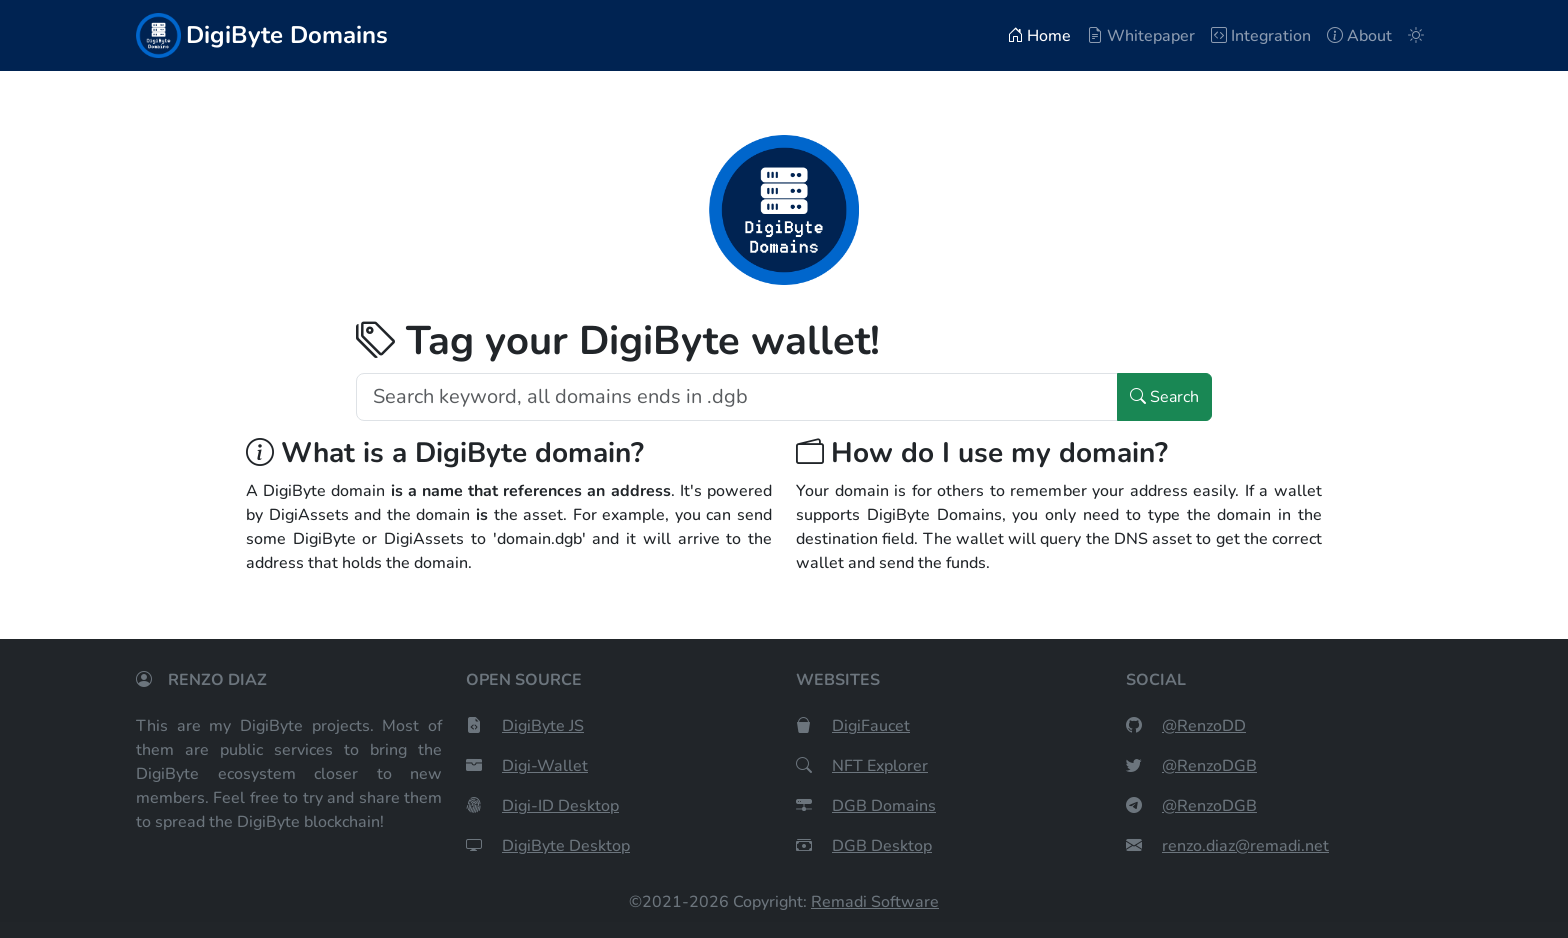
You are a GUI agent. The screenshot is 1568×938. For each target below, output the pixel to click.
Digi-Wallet (545, 766)
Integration (1261, 36)
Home (1039, 36)
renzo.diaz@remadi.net (1245, 846)
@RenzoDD (1204, 726)
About (1359, 36)
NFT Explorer (880, 766)
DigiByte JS (543, 726)
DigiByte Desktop (566, 846)
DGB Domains (884, 806)
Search (1164, 397)
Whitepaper (1141, 36)
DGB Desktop (882, 846)
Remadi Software (875, 902)
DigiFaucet (871, 726)
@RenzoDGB (1209, 766)
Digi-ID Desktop (560, 806)
